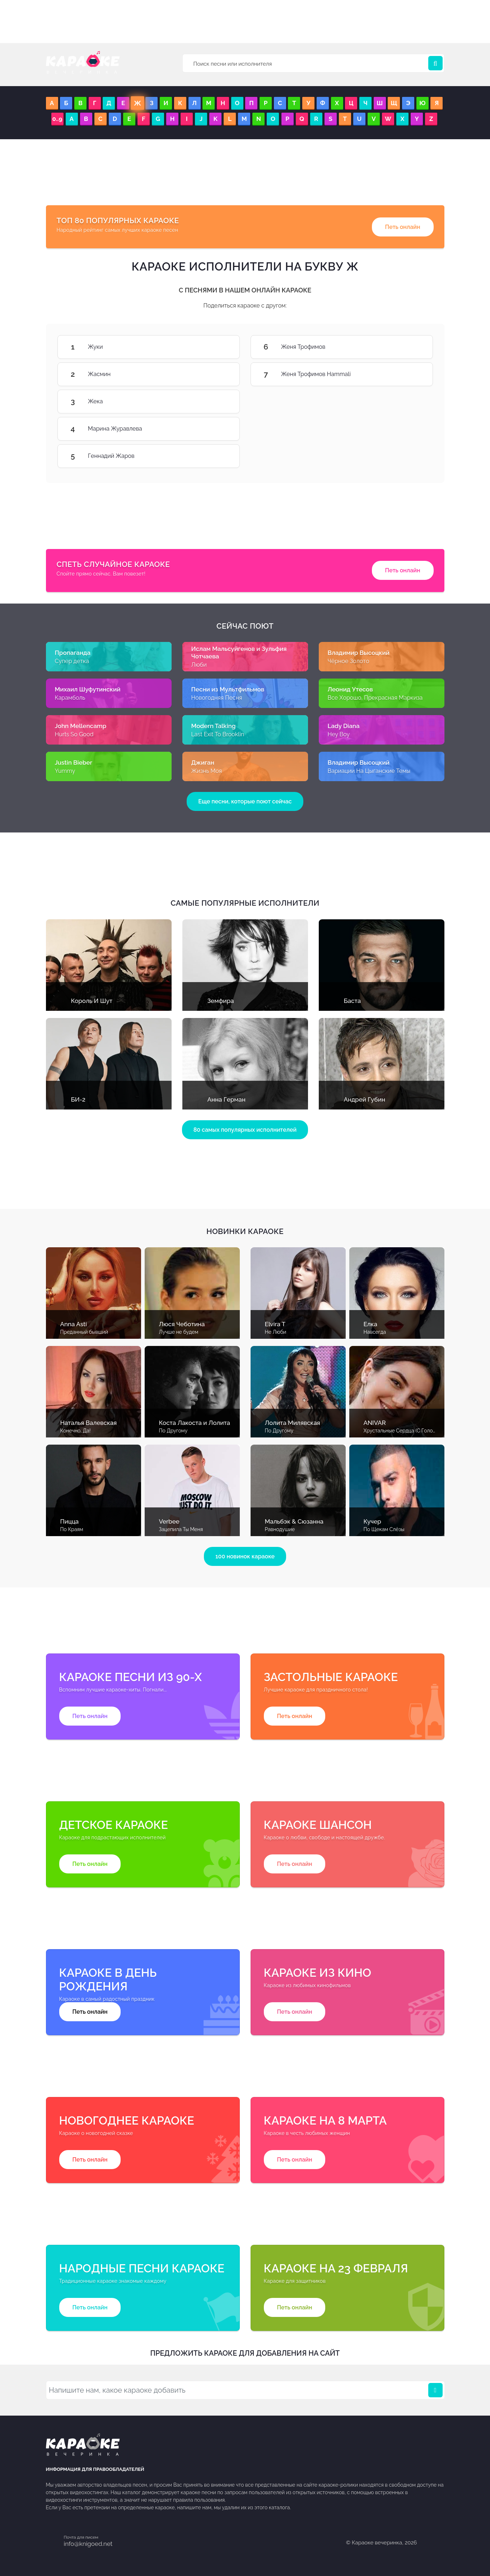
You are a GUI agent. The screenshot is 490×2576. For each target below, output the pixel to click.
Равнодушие (280, 1529)
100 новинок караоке (245, 1556)
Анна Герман (226, 1099)
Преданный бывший (84, 1332)
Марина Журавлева (218, 428)
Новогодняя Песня (216, 697)
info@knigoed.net (88, 2543)
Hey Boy (339, 734)
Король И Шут (91, 1000)
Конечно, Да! (75, 1431)
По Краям (71, 1529)
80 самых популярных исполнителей (245, 1129)
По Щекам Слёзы (384, 1529)
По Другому (173, 1431)
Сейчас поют (245, 625)
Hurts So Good (74, 734)
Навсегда (375, 1332)
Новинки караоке (245, 1231)
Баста (352, 1000)
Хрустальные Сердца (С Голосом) (404, 1431)
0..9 (57, 118)
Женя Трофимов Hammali (411, 374)
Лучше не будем (179, 1332)
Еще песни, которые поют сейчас (244, 801)
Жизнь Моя (206, 771)
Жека (218, 401)
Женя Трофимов (411, 347)
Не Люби (275, 1332)
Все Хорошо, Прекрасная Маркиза (375, 697)
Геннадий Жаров (218, 456)
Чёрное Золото (348, 661)
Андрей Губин (365, 1099)
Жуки (218, 347)
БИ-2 (78, 1099)
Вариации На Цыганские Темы (369, 771)
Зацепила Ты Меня (181, 1529)
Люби (199, 664)
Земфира (220, 1000)
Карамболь (70, 697)
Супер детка (72, 661)
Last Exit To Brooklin (217, 734)
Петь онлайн (402, 227)
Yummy (65, 771)
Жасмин (218, 374)
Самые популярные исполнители (245, 902)
